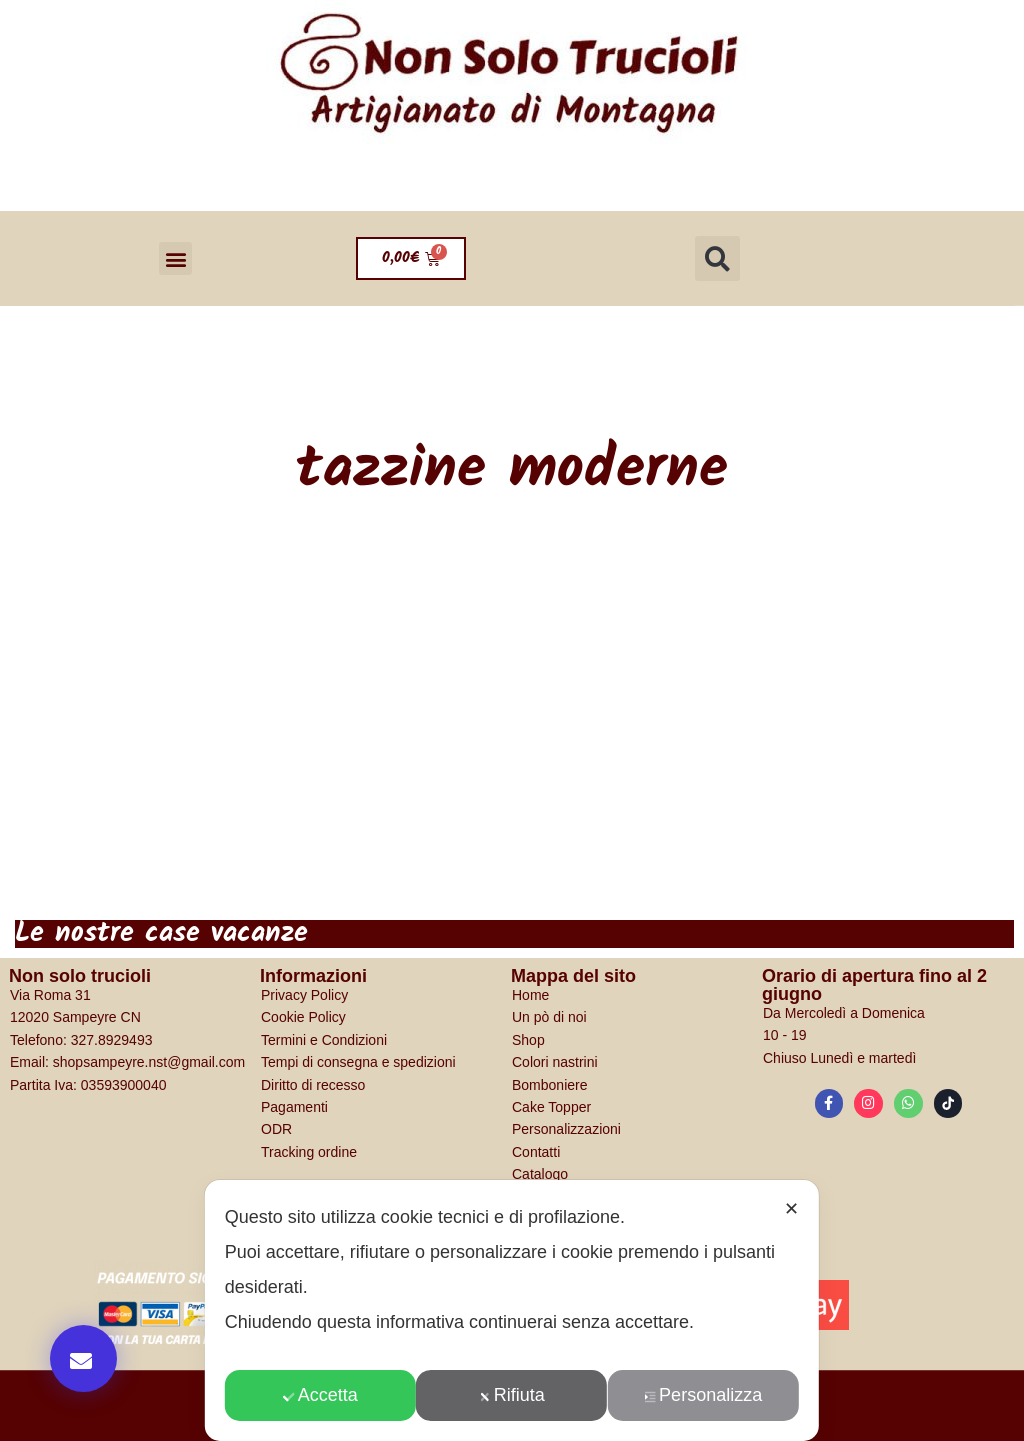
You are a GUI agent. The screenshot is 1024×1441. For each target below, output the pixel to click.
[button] (175, 258)
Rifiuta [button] (512, 1395)
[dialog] (512, 1310)
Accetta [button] (320, 1395)
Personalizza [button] (703, 1395)
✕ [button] (791, 1209)
